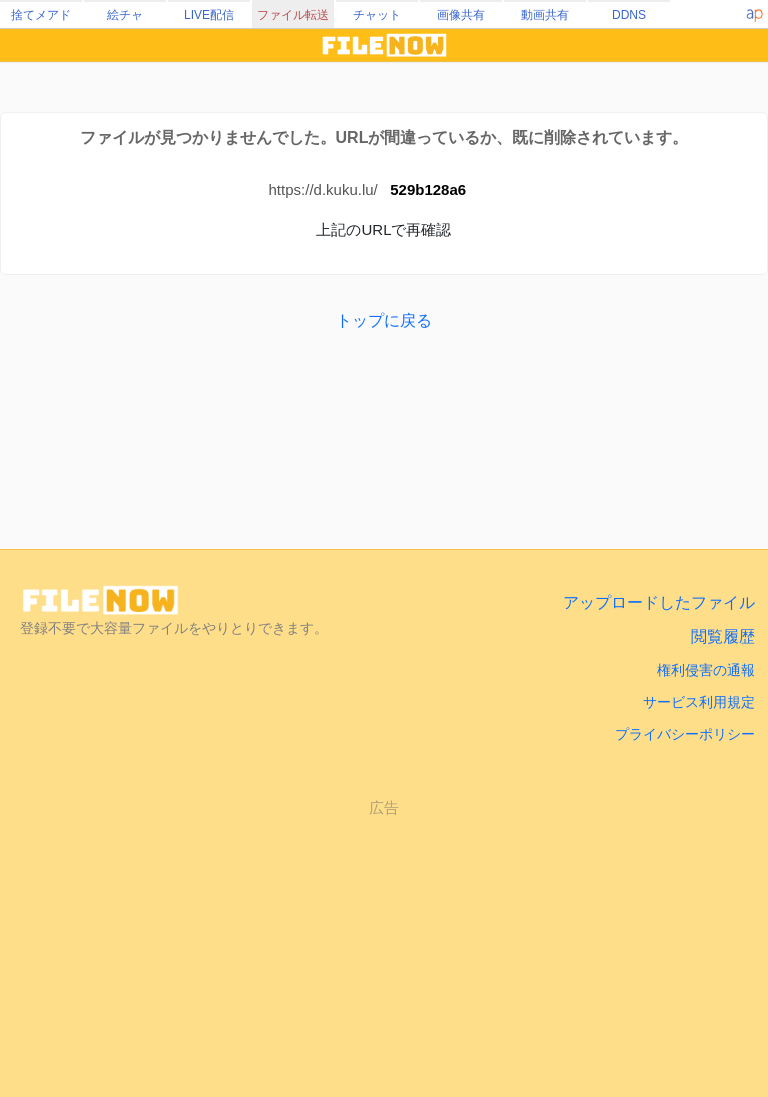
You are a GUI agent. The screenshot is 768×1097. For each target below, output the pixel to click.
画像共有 (461, 15)
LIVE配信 (209, 15)
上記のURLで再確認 (383, 229)
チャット (377, 15)
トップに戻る (384, 320)
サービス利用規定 (699, 702)
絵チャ (125, 15)
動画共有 (545, 15)
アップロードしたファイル (659, 602)
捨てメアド (41, 15)
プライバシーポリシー (685, 734)
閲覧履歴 (723, 636)
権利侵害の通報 (706, 670)
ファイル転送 (293, 15)
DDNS (629, 15)
